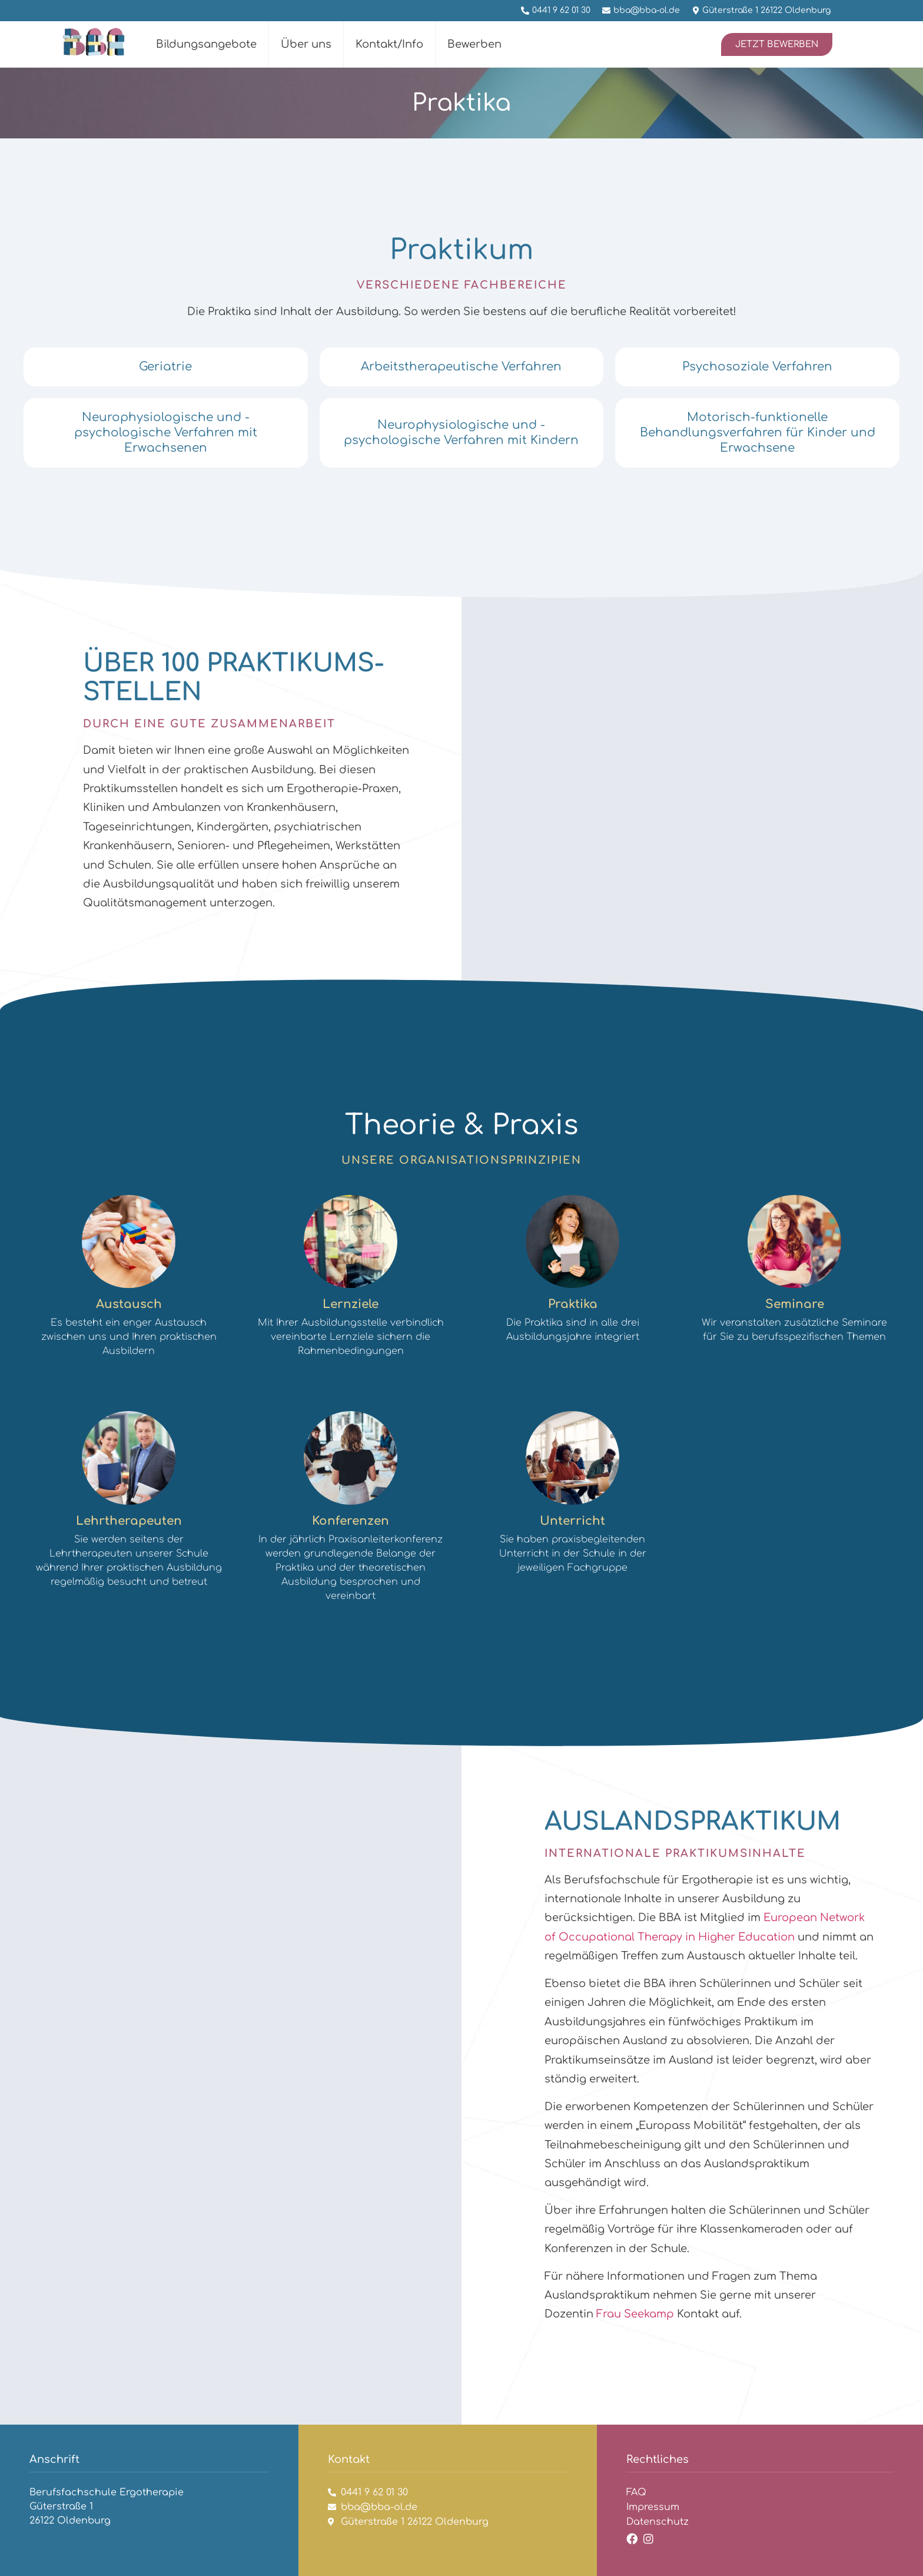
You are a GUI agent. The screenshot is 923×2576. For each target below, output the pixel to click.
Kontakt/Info (389, 44)
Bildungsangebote (206, 44)
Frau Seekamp (635, 2314)
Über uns (306, 44)
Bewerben (474, 44)
